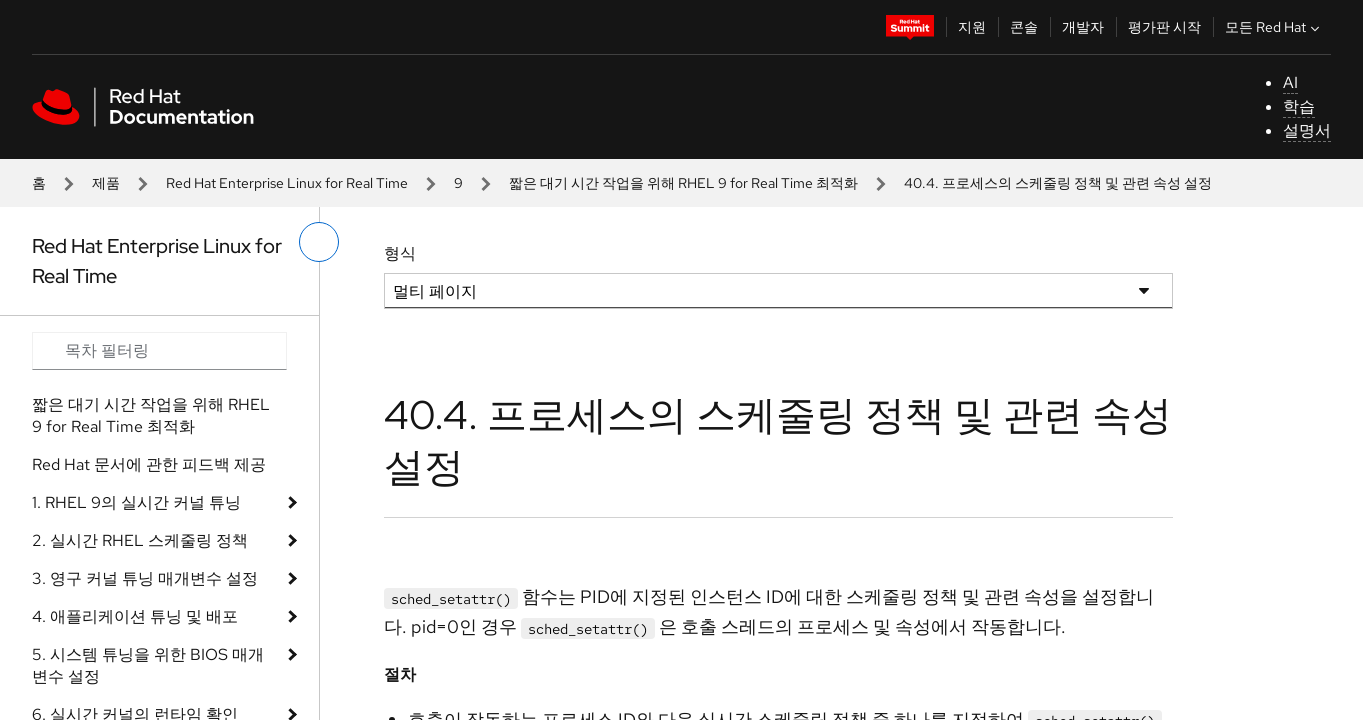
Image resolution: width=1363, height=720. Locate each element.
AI (1290, 82)
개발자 (1083, 27)
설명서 (1307, 130)
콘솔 (1024, 27)
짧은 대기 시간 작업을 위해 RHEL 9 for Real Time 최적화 (683, 183)
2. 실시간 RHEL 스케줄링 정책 (140, 540)
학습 (1299, 106)
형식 (400, 253)
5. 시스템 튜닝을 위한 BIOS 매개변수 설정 (148, 665)
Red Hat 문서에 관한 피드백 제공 (149, 464)
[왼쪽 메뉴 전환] (319, 242)
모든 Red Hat (1274, 27)
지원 (972, 27)
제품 (106, 183)
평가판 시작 (1164, 27)
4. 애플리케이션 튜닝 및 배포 (135, 616)
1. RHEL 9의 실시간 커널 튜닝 (136, 502)
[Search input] (159, 351)
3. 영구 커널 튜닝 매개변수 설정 (145, 578)
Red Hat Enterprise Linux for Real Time (287, 183)
